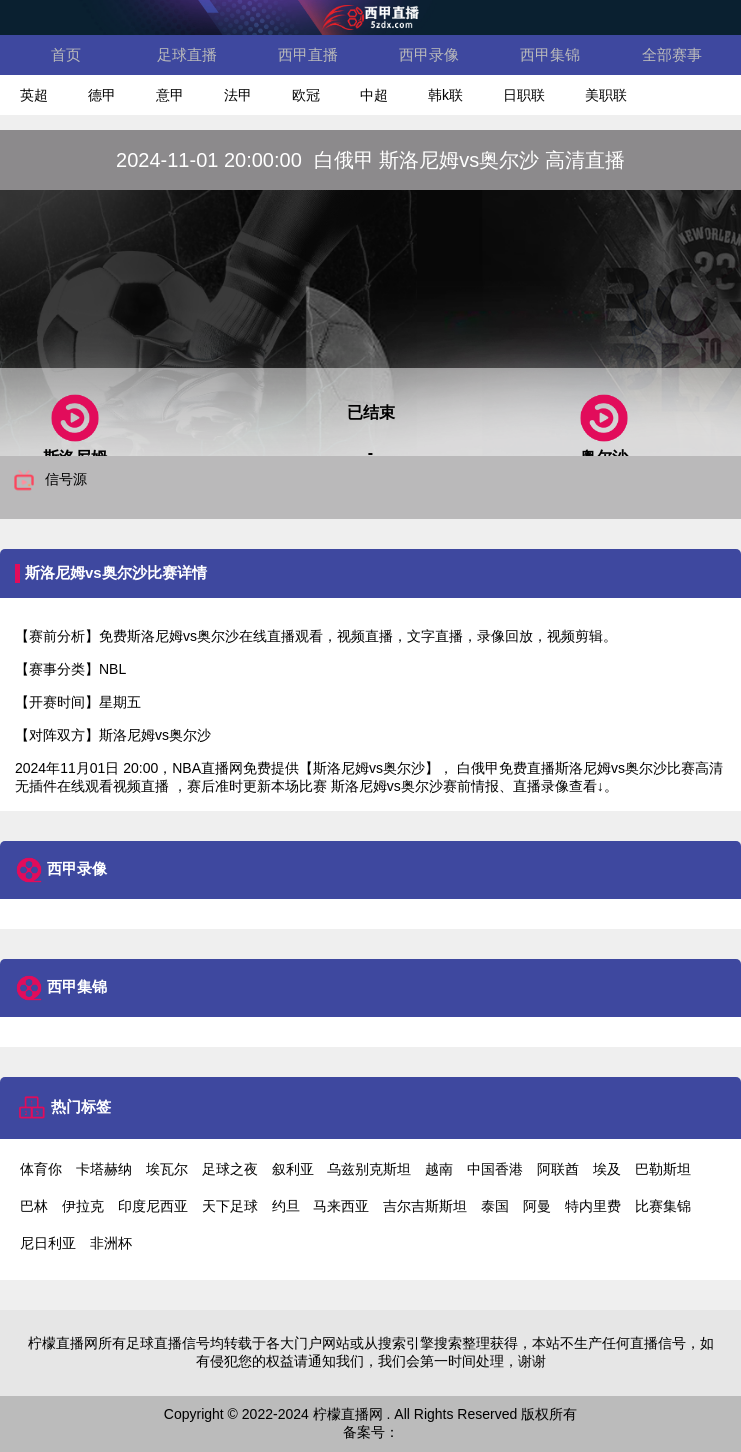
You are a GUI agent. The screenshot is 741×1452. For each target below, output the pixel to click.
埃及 (607, 1169)
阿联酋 (558, 1169)
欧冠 (306, 95)
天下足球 (230, 1206)
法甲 (238, 95)
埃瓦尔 (167, 1169)
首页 (66, 54)
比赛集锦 (663, 1206)
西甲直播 (308, 54)
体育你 (41, 1169)
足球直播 (187, 54)
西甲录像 (429, 54)
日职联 (524, 95)
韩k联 (445, 95)
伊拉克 (83, 1206)
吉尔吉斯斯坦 (425, 1206)
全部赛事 (672, 54)
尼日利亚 (48, 1243)
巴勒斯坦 (663, 1169)
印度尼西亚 (153, 1206)
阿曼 (537, 1206)
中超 (374, 95)
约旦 (286, 1206)
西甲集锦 (550, 54)
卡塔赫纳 (104, 1169)
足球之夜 (230, 1169)
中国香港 (495, 1169)
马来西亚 (341, 1206)
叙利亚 (293, 1169)
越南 (439, 1169)
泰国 (495, 1206)
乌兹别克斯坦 (369, 1169)
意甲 (170, 95)
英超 (34, 95)
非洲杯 (111, 1243)
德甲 (102, 95)
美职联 (606, 95)
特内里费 (593, 1206)
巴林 (34, 1206)
